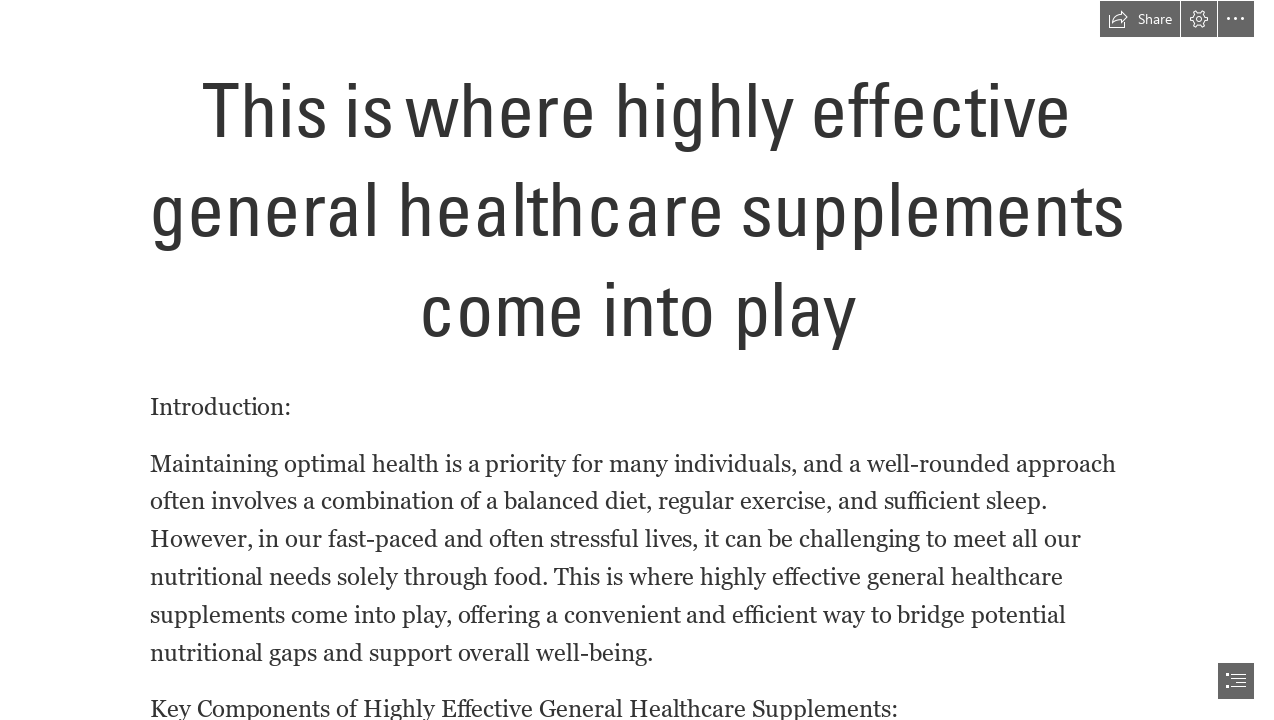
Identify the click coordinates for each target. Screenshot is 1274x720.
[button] (1140, 19)
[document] (637, 360)
